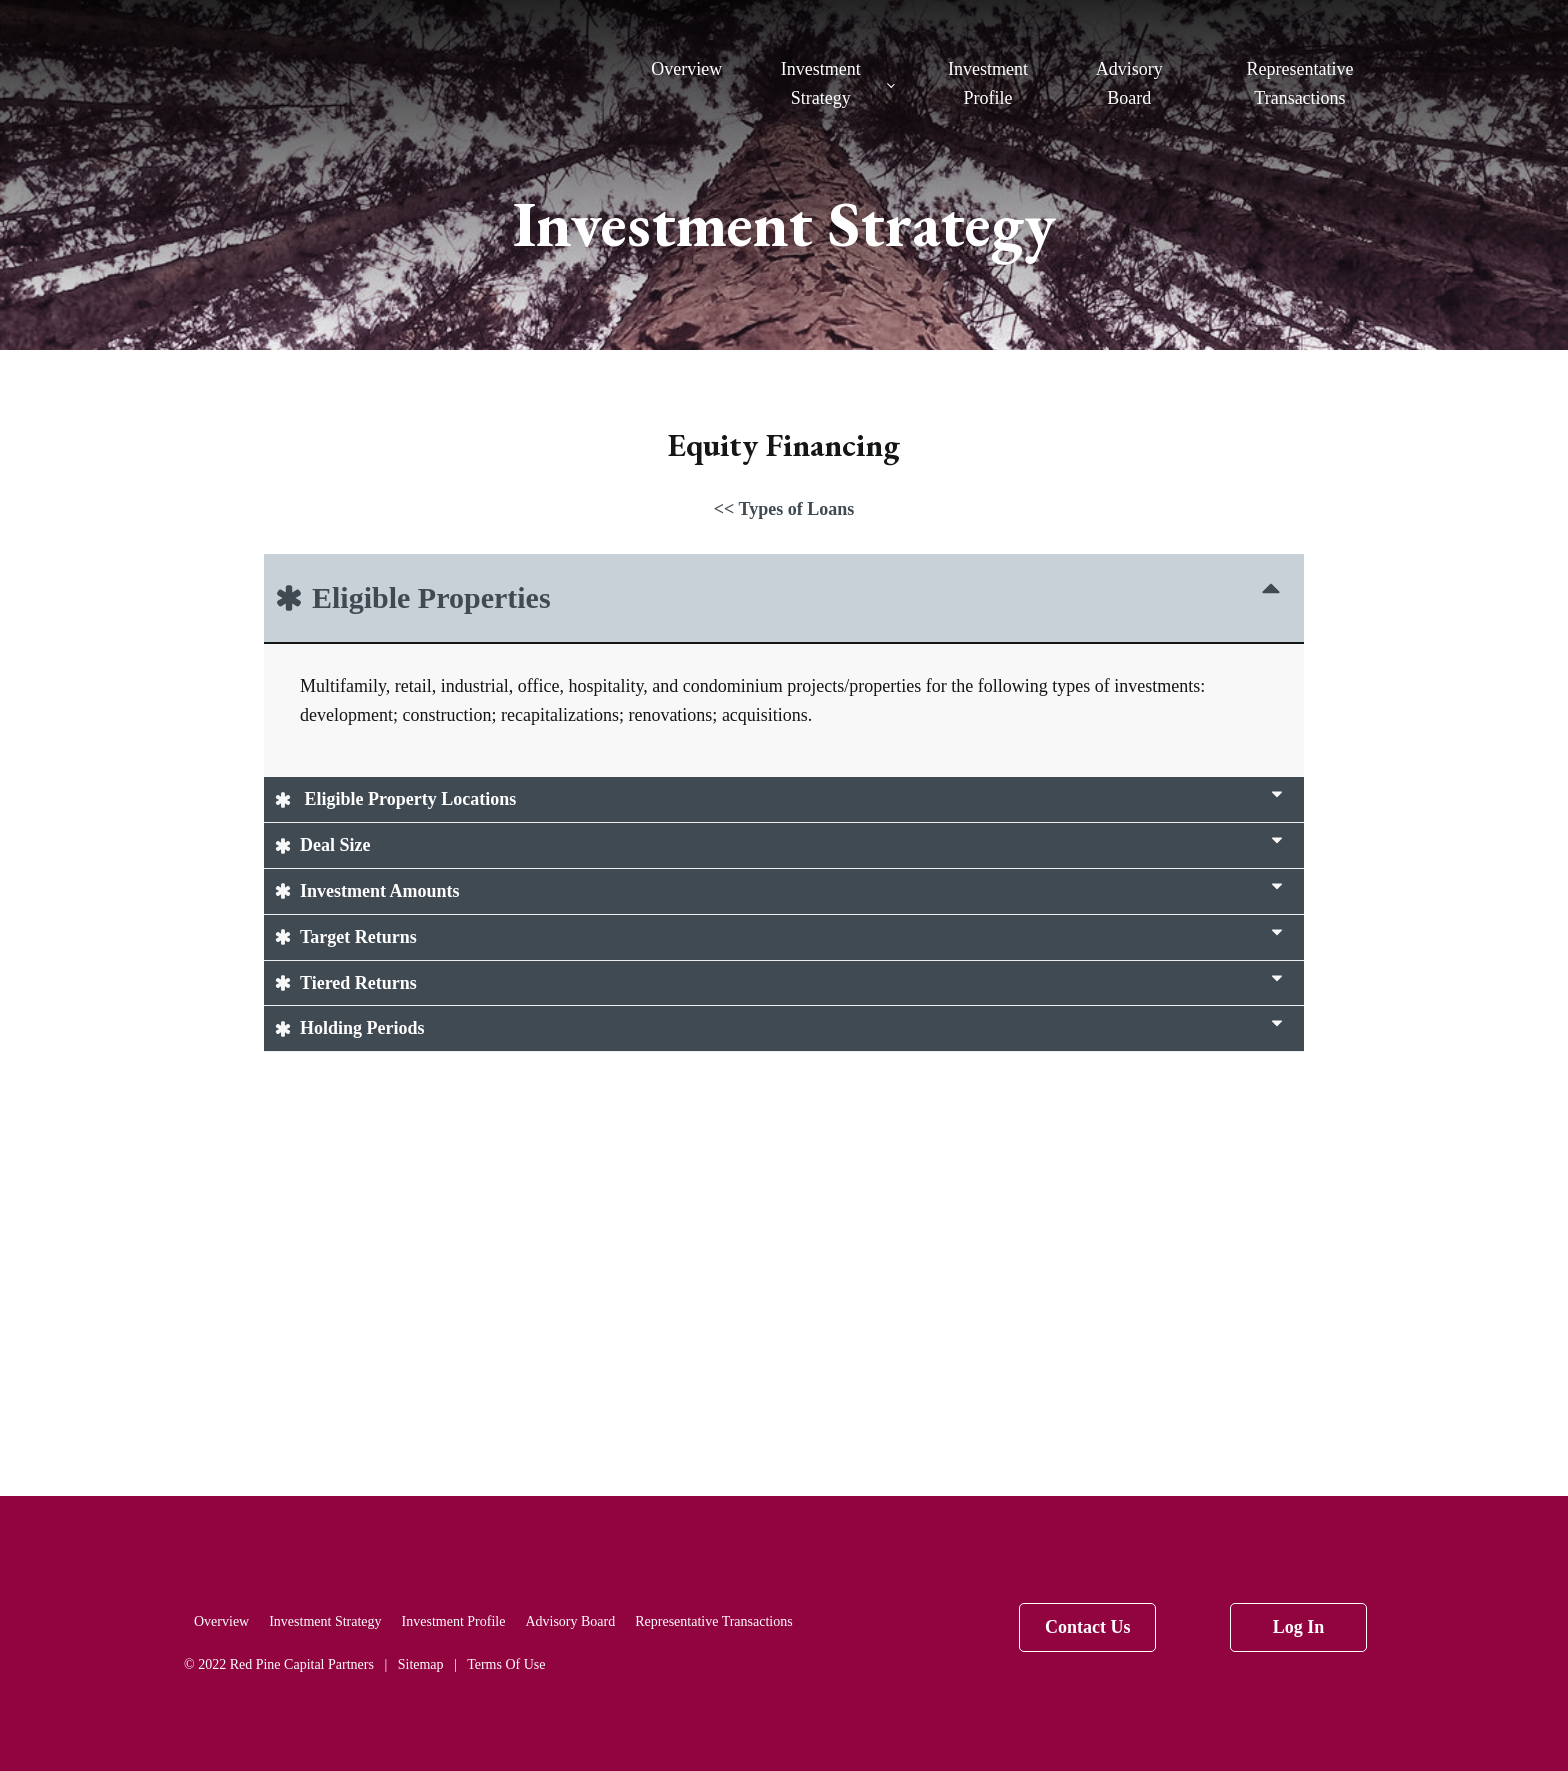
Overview (686, 69)
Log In (1299, 1627)
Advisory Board (1129, 83)
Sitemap (421, 1664)
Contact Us (1088, 1627)
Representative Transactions (1299, 83)
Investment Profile (988, 83)
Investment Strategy (821, 83)
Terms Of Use (506, 1664)
